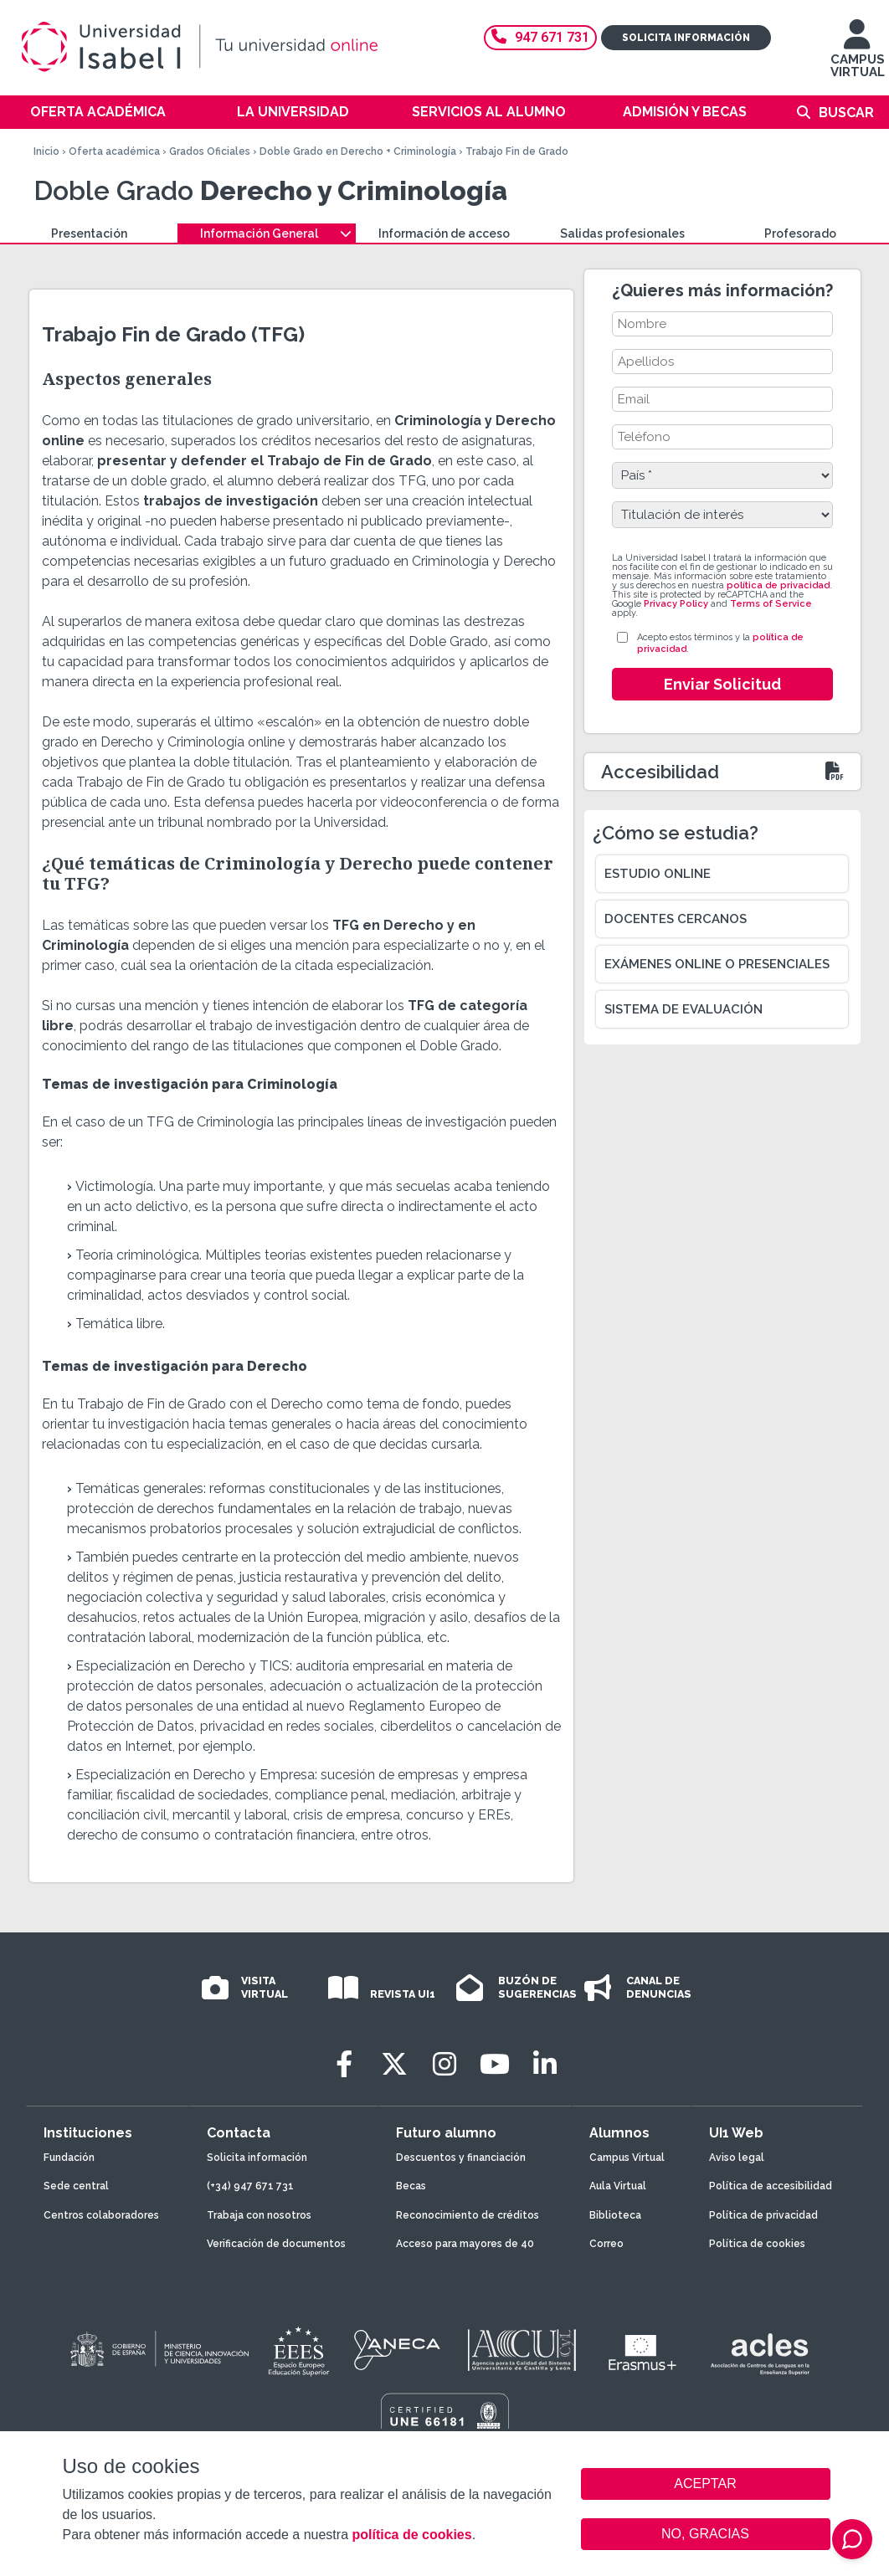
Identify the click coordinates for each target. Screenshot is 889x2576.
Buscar (846, 113)
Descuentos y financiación (461, 2157)
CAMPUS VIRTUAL (857, 56)
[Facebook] (344, 2064)
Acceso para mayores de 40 (465, 2244)
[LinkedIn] (545, 2064)
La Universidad (293, 112)
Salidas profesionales (622, 233)
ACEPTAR (705, 2484)
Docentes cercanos (675, 918)
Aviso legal (736, 2157)
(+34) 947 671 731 (250, 2186)
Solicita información (686, 38)
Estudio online (657, 873)
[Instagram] (444, 2064)
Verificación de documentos (276, 2244)
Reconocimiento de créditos (467, 2215)
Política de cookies (757, 2244)
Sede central (76, 2186)
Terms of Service (771, 603)
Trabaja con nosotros (259, 2215)
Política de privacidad (763, 2215)
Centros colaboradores (101, 2215)
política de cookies (411, 2534)
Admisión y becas (685, 112)
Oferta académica (98, 112)
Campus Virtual (627, 2157)
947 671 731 (540, 37)
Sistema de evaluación (683, 1009)
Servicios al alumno (489, 112)
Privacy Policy (676, 603)
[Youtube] (495, 2064)
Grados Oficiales (209, 151)
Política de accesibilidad (770, 2186)
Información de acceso (444, 233)
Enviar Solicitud (722, 684)
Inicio (46, 151)
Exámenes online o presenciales (717, 964)
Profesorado (800, 233)
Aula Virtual (617, 2186)
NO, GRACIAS (705, 2534)
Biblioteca (615, 2215)
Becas (411, 2186)
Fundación (69, 2157)
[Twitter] (394, 2064)
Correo (606, 2244)
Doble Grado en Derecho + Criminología (358, 151)
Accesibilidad (660, 772)
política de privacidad (778, 585)
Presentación (89, 233)
